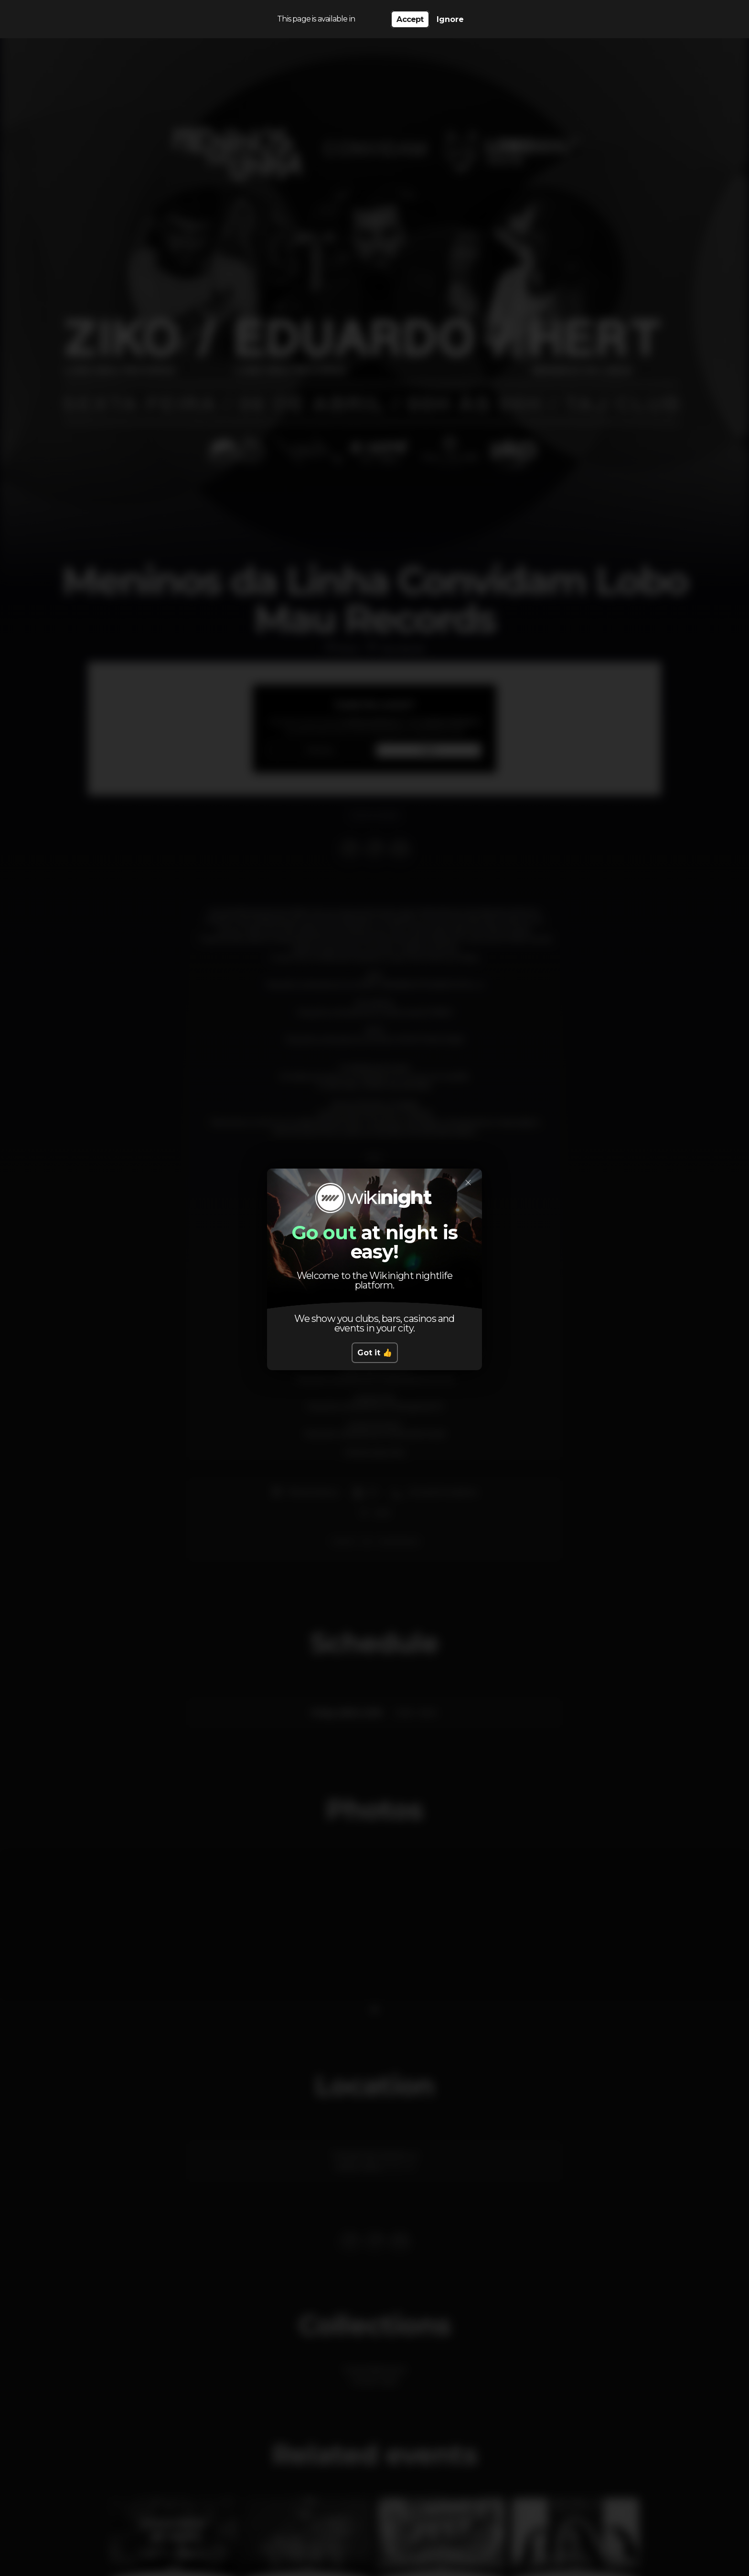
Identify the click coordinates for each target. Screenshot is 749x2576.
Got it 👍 (374, 1352)
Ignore (450, 19)
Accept (409, 19)
